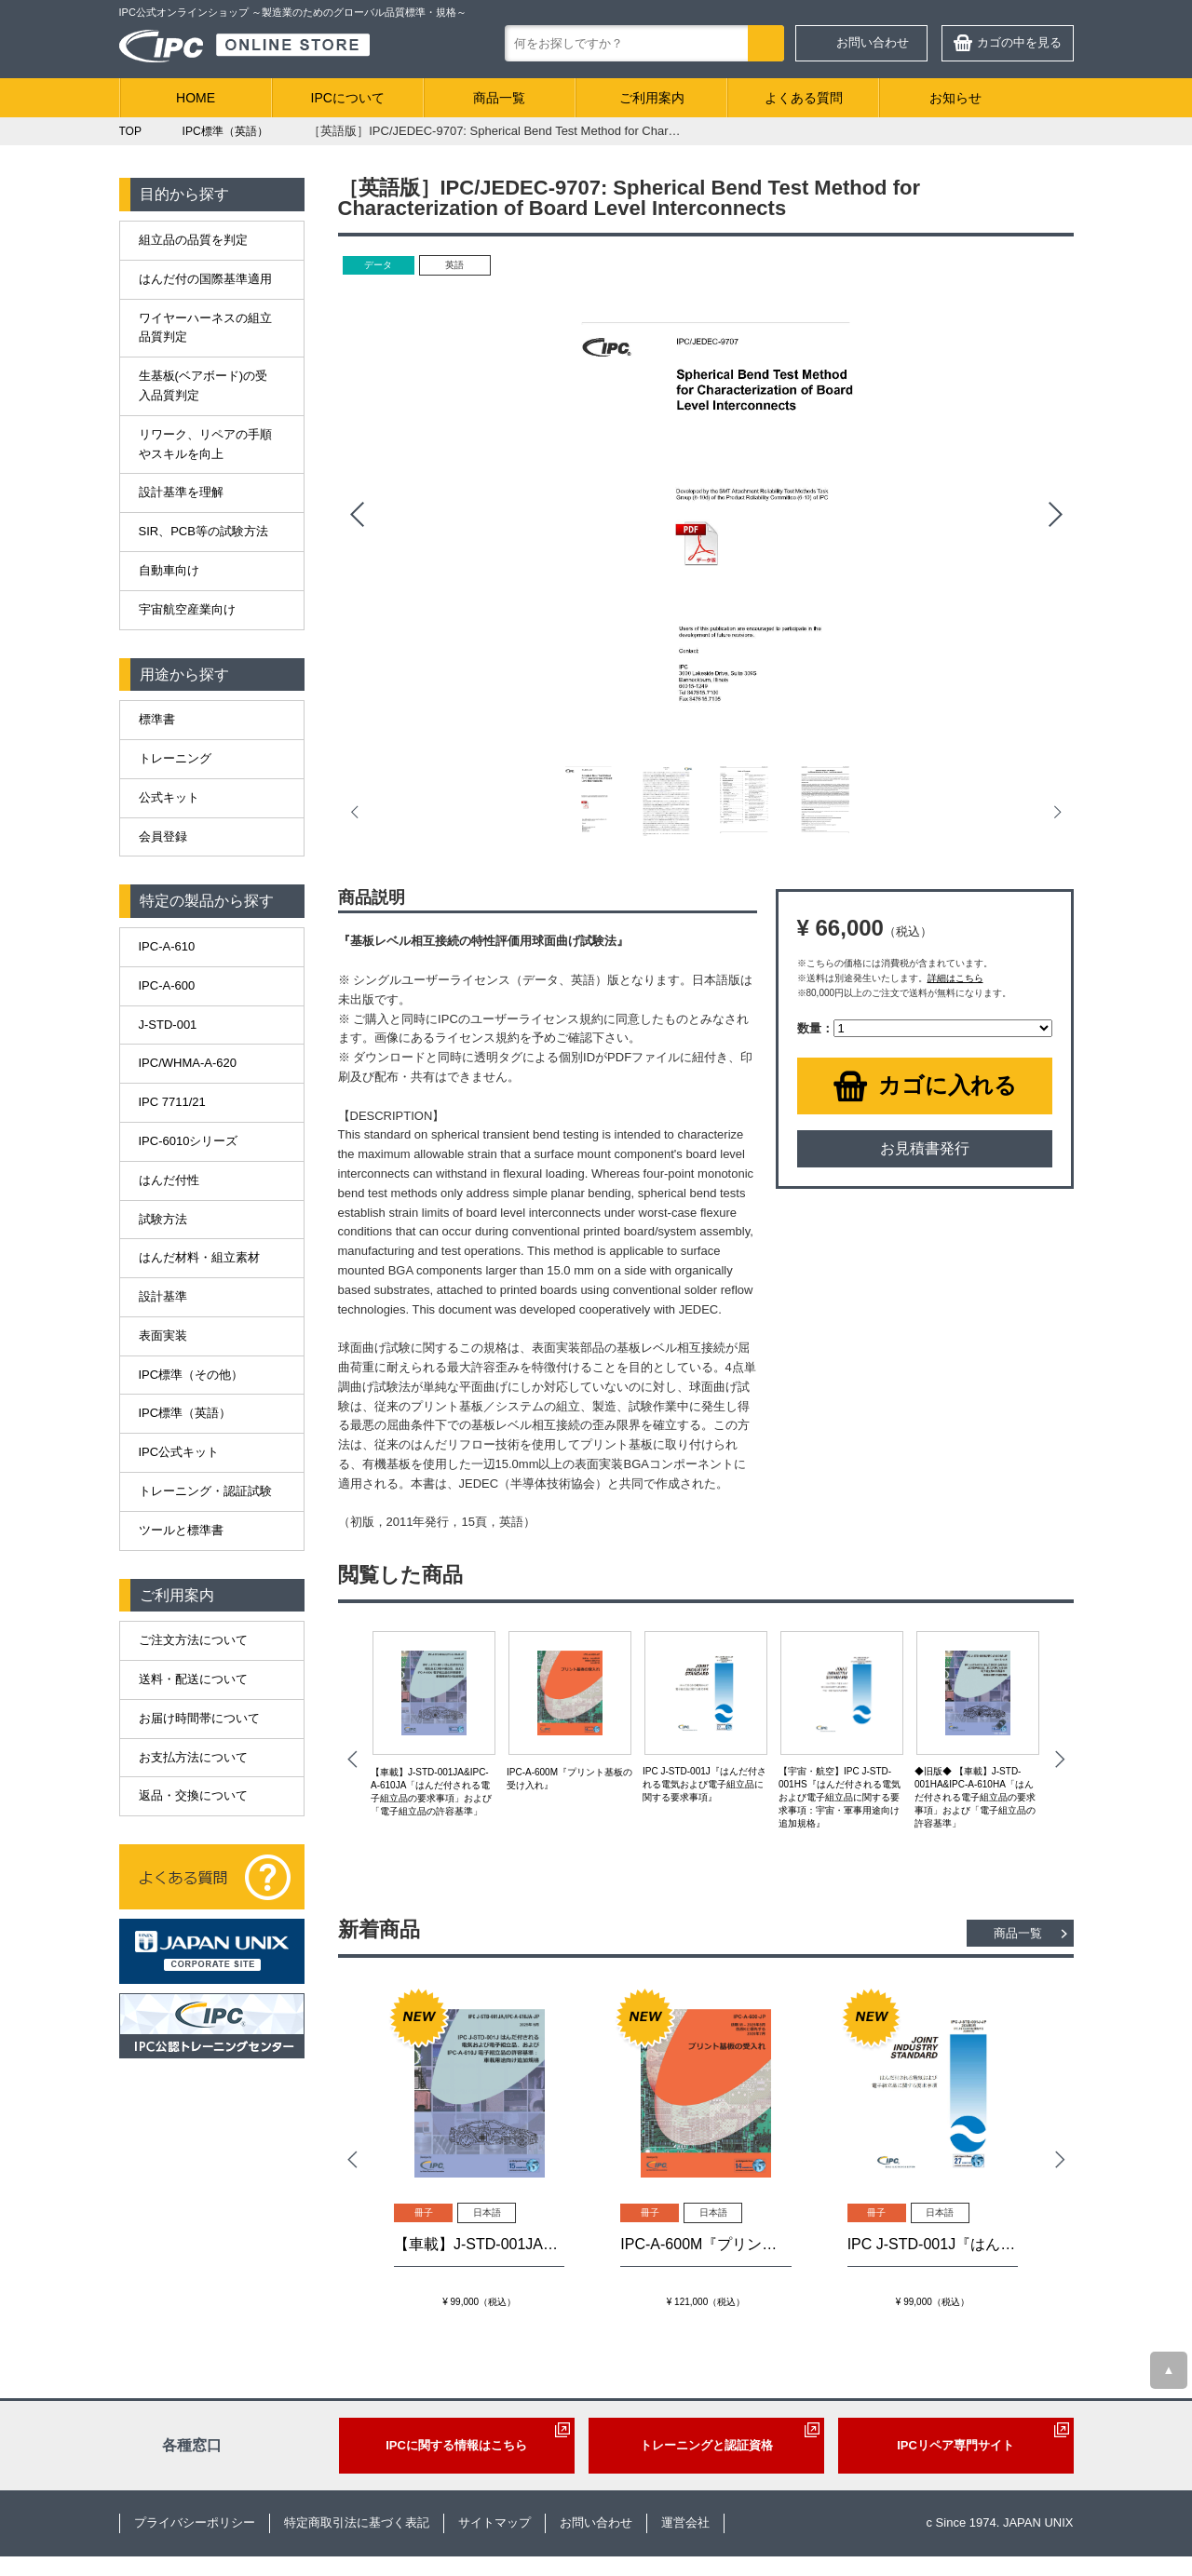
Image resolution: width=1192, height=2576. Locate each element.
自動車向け (169, 570)
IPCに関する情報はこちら (456, 2445)
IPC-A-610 (167, 946)
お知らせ (955, 97)
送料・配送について (193, 1679)
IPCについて (348, 97)
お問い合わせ (872, 42)
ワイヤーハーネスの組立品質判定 (205, 327)
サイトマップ (494, 2522)
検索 (766, 43)
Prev (357, 515)
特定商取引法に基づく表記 (356, 2522)
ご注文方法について (193, 1640)
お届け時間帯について (199, 1718)
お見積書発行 (924, 1148)
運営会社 (685, 2522)
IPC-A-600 (167, 985)
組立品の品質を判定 (193, 240)
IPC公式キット (179, 1452)
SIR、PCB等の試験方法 (203, 531)
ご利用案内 (651, 97)
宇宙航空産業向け (187, 609)
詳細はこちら (955, 978)
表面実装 (163, 1335)
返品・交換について (193, 1795)
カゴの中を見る (1019, 42)
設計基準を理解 (181, 492)
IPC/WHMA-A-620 (188, 1063)
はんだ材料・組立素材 (199, 1257)
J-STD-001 (168, 1025)
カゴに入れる (947, 1085)
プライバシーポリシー (194, 2522)
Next (1055, 515)
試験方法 (163, 1219)
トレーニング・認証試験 (205, 1491)
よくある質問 (804, 97)
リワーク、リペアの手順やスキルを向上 (205, 444)
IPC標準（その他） (191, 1375)
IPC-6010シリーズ (188, 1141)
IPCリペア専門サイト (955, 2445)
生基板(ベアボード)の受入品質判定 (203, 385)
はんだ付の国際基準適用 (205, 279)
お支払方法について (193, 1757)
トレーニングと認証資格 (706, 2445)
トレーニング (175, 758)
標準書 (157, 719)
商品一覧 (499, 97)
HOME (195, 97)
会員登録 (163, 836)
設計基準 (163, 1296)
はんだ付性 (169, 1180)
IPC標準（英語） (185, 1413)
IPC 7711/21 (172, 1102)
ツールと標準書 (181, 1530)
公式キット (169, 797)
